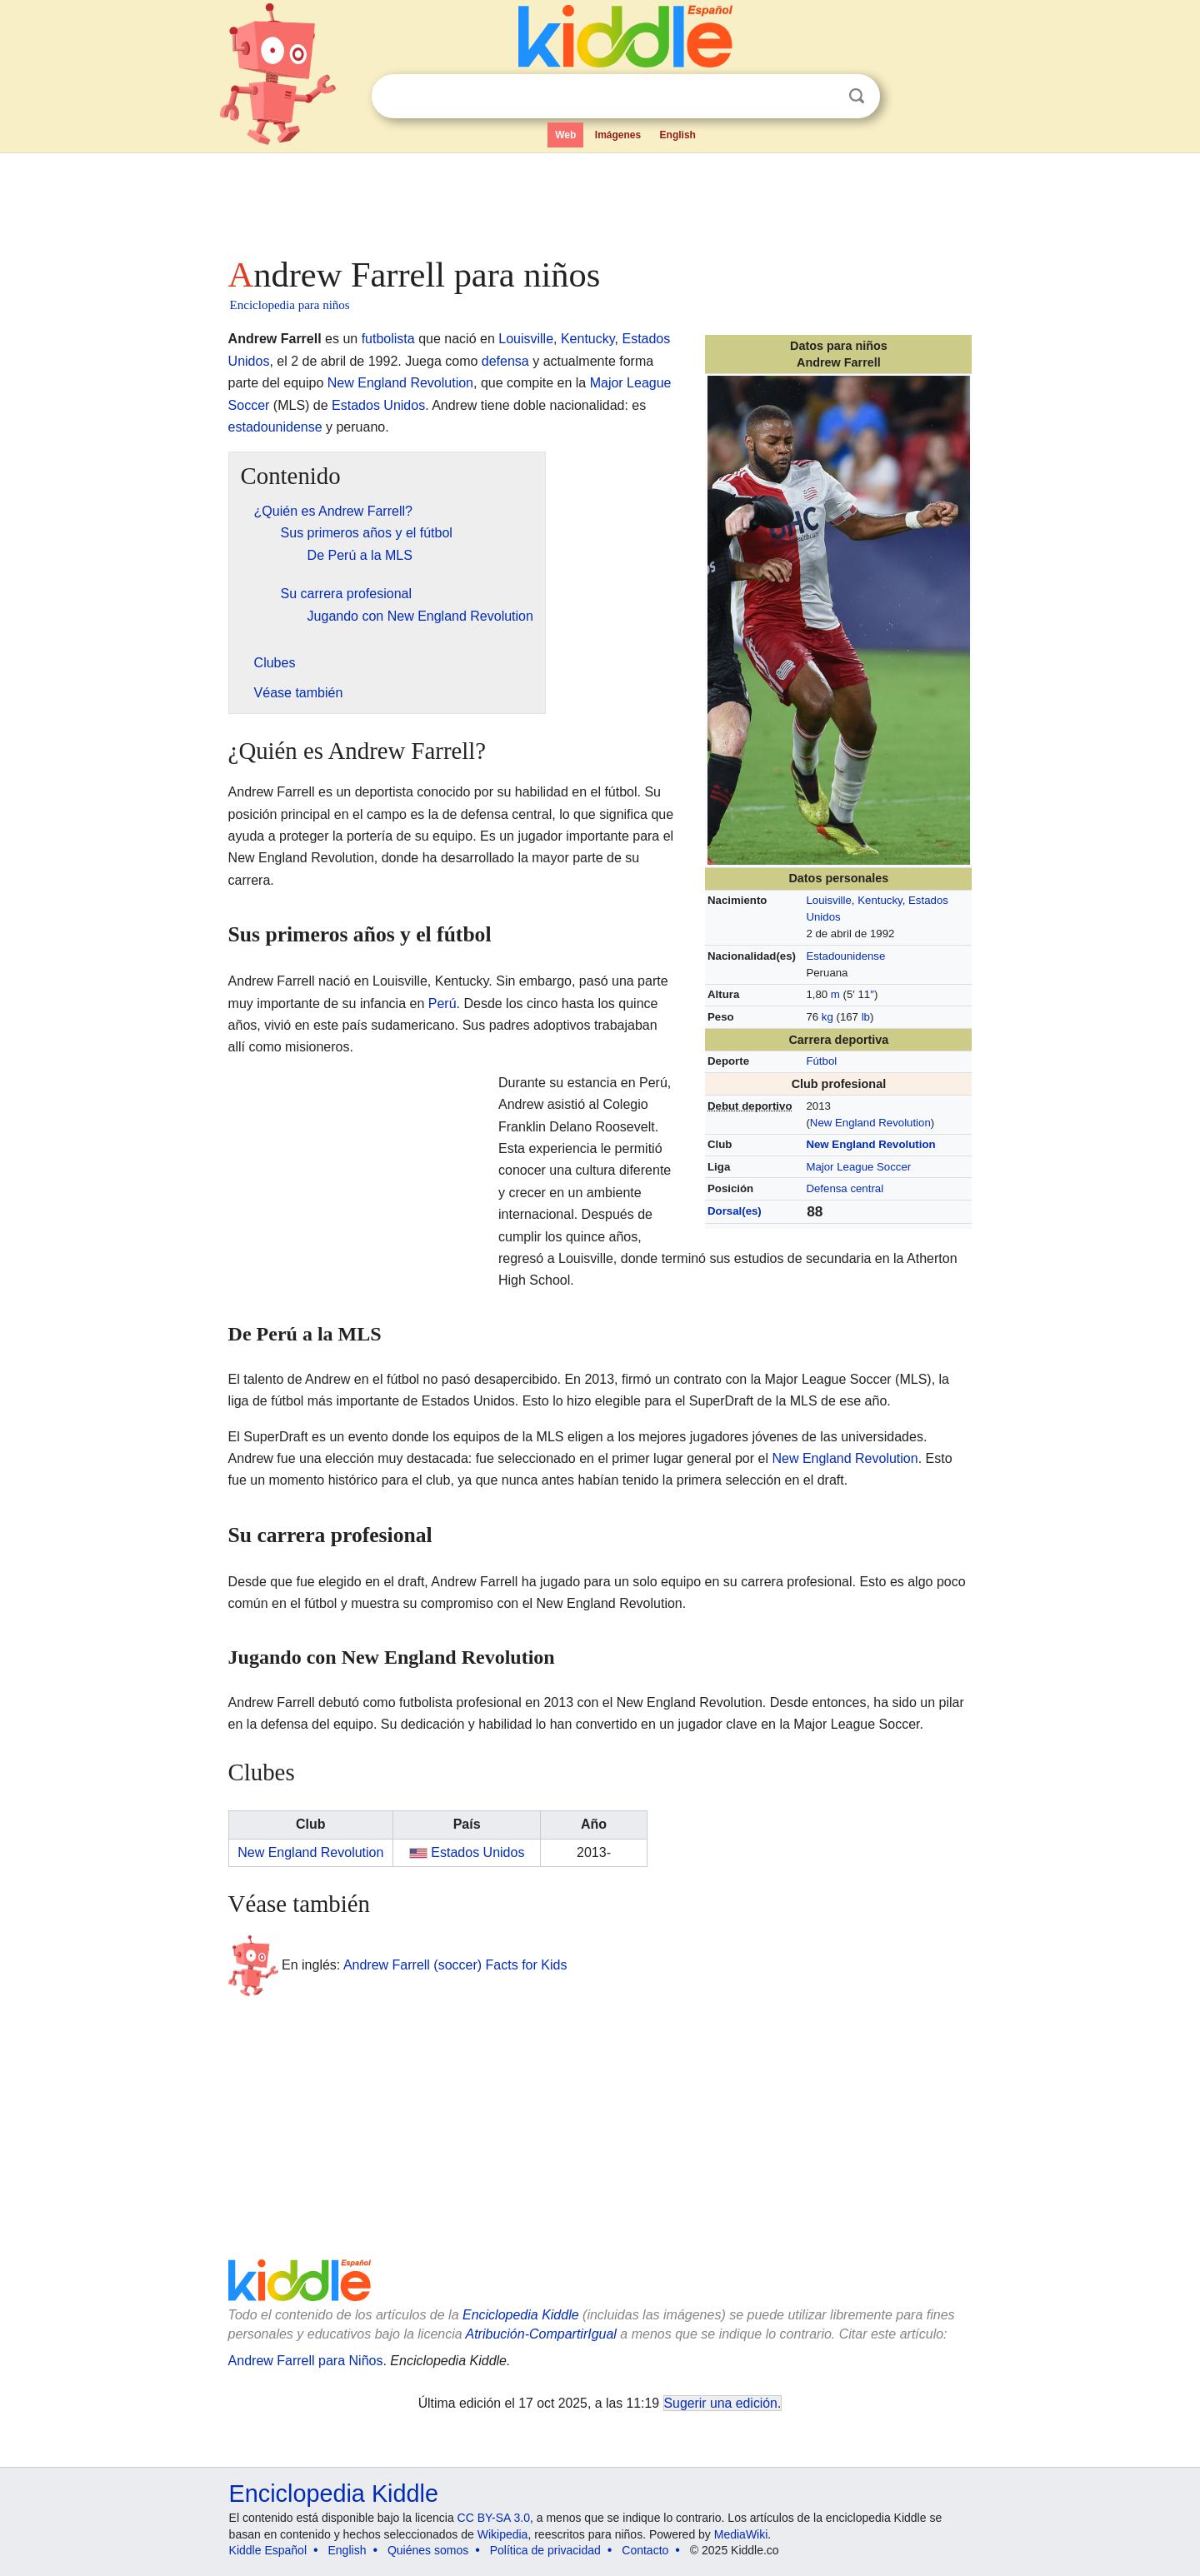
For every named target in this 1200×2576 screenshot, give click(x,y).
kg (827, 1017)
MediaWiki (741, 2534)
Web (565, 135)
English (678, 135)
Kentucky (880, 900)
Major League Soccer (858, 1167)
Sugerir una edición (721, 2403)
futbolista (388, 339)
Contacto (645, 2550)
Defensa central (844, 1188)
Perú (442, 1003)
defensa (505, 361)
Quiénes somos (428, 2550)
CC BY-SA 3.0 (494, 2517)
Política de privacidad (545, 2550)
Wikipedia (503, 2534)
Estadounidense (845, 956)
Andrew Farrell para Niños (305, 2361)
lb (866, 1017)
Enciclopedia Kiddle (520, 2315)
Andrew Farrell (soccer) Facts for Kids (455, 1965)
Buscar (857, 96)
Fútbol (821, 1061)
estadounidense (275, 427)
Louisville (828, 900)
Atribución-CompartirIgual (541, 2334)
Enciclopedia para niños (290, 305)
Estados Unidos (378, 405)
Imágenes (618, 135)
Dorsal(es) (735, 1211)
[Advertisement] (599, 200)
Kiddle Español (268, 2550)
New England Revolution (870, 1122)
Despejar (822, 96)
